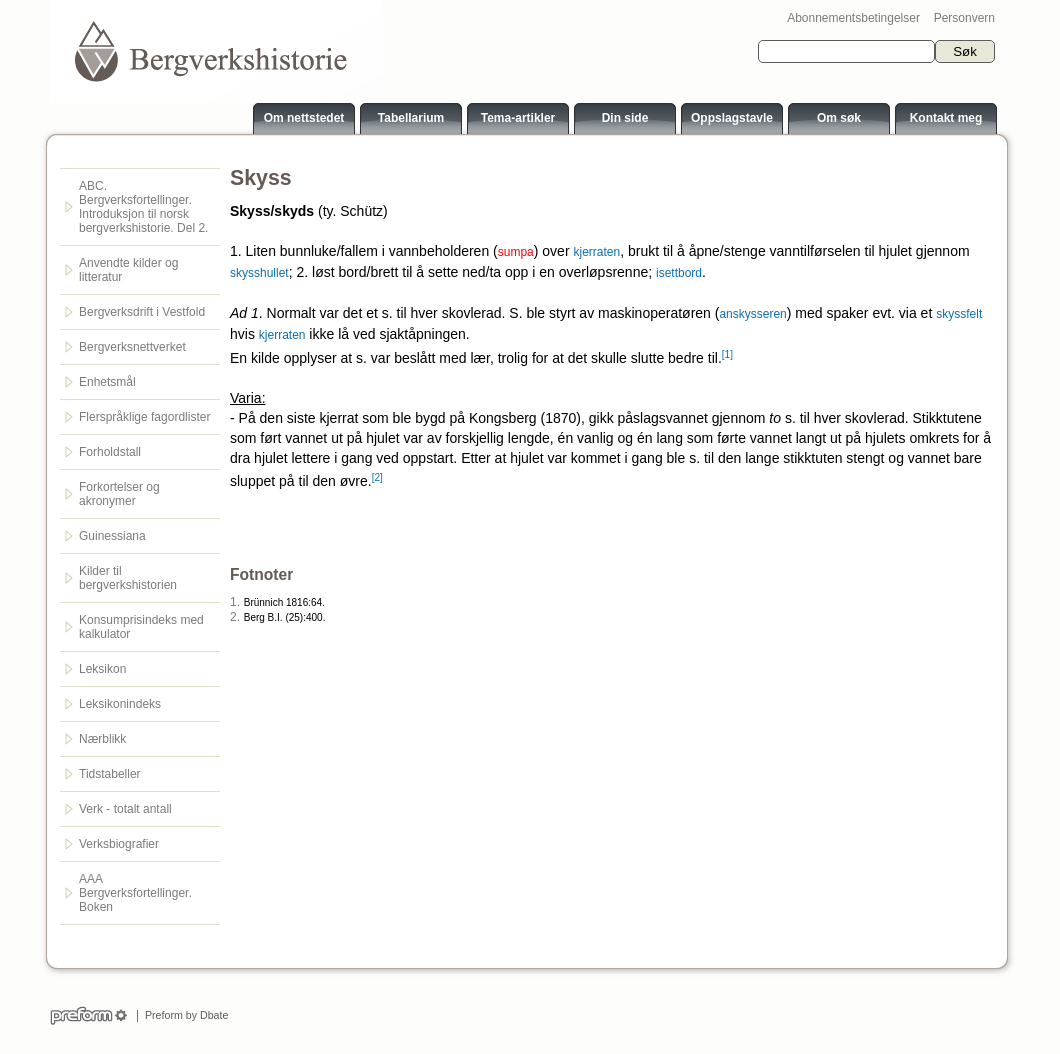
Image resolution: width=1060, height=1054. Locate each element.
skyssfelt (959, 314)
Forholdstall (110, 452)
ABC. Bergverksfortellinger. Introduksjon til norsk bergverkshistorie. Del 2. (143, 207)
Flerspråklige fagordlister (144, 417)
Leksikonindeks (120, 704)
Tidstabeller (110, 774)
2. (235, 617)
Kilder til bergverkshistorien (128, 578)
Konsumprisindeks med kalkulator (141, 627)
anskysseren (752, 314)
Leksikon (102, 669)
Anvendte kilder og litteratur (128, 270)
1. (235, 602)
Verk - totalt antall (125, 809)
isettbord (679, 273)
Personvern (964, 18)
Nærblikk (102, 739)
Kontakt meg (946, 118)
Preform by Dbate (183, 1015)
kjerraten (596, 252)
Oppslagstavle (732, 118)
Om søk (839, 118)
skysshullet (259, 273)
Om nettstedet (304, 118)
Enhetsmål (107, 382)
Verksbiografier (119, 844)
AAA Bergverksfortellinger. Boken (135, 893)
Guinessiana (112, 536)
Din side (625, 118)
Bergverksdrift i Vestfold (142, 312)
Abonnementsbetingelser (853, 18)
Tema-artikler (518, 118)
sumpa (516, 252)
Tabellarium (411, 118)
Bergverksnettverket (132, 347)
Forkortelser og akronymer (119, 494)
